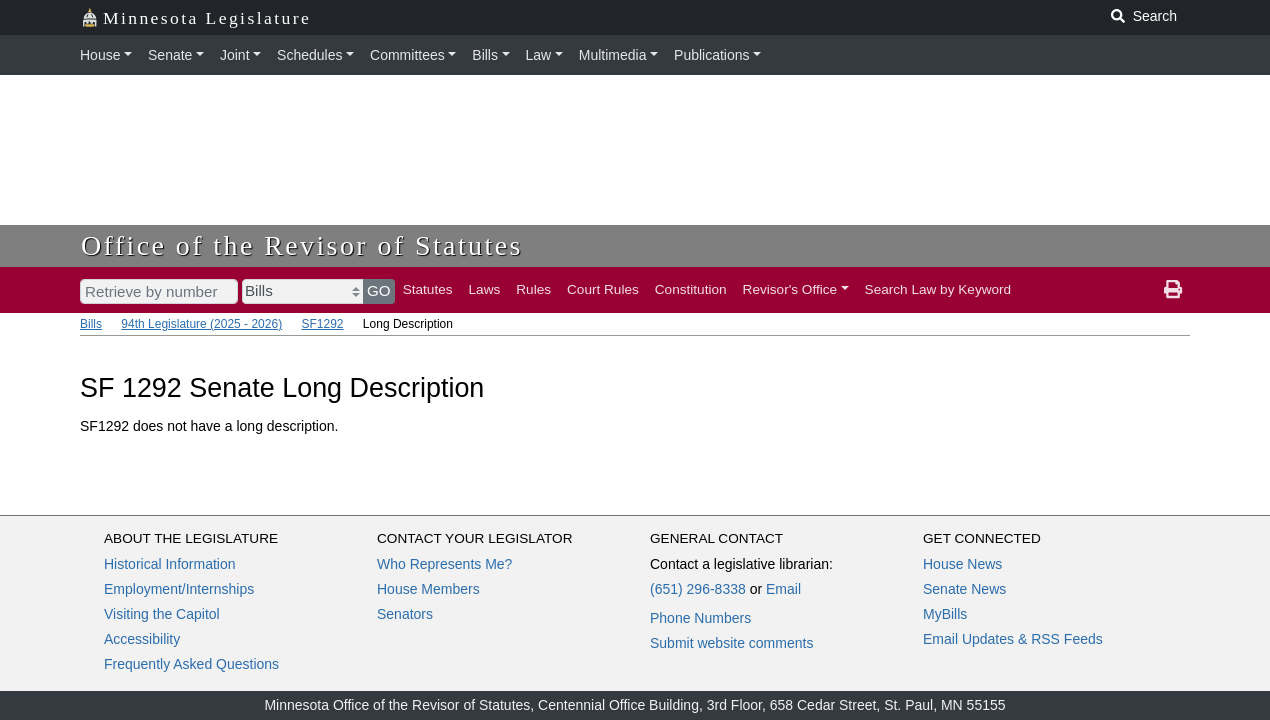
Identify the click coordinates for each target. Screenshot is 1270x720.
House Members (428, 589)
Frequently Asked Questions (191, 664)
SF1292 (322, 324)
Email (783, 589)
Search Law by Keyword (938, 289)
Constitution (691, 289)
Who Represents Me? (444, 564)
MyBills (945, 614)
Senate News (964, 589)
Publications (712, 55)
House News (962, 564)
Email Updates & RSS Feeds (1013, 639)
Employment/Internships (179, 589)
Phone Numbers (700, 618)
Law (539, 55)
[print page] (1173, 290)
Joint (235, 55)
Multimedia (613, 55)
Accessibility (142, 639)
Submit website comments (731, 643)
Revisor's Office (790, 289)
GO (379, 290)
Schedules (309, 55)
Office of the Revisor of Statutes (302, 245)
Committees (407, 55)
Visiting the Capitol (162, 614)
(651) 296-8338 (698, 589)
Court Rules (603, 289)
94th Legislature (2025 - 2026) (201, 324)
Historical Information (170, 564)
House (100, 55)
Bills (485, 55)
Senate (170, 55)
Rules (533, 289)
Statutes (428, 289)
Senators (405, 614)
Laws (485, 289)
